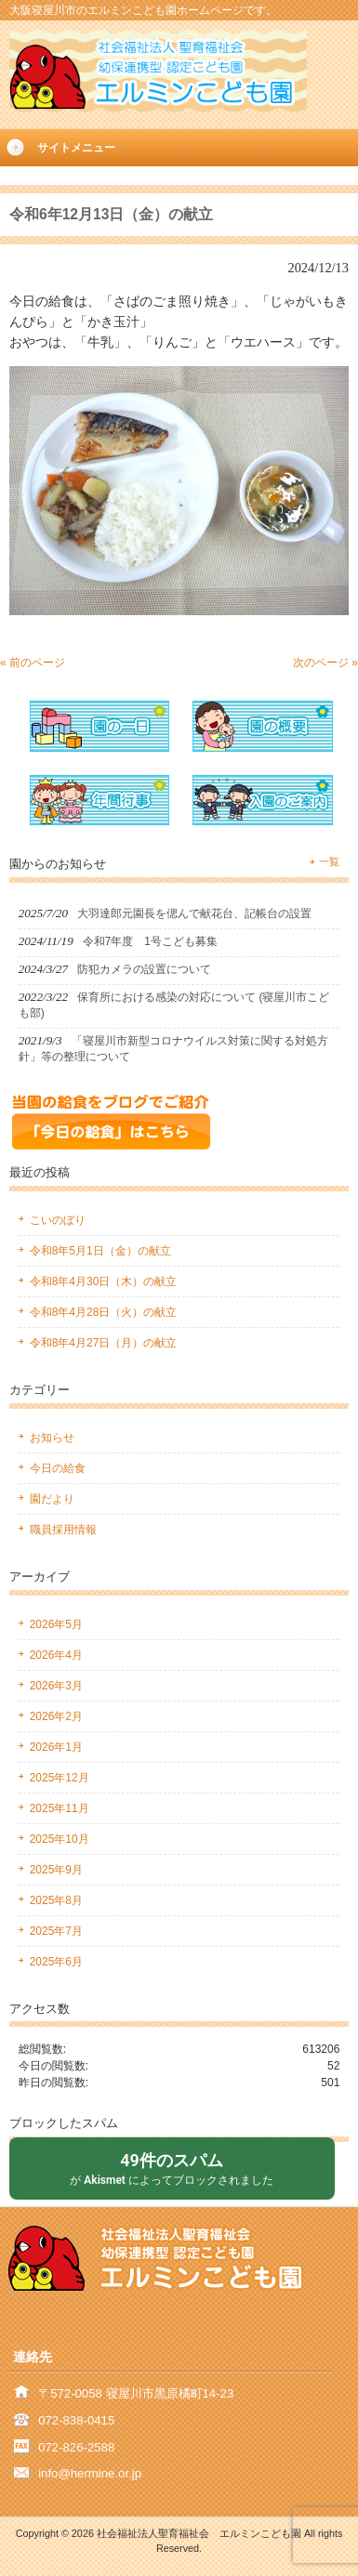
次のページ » (325, 662)
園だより (52, 1498)
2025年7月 (56, 1931)
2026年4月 (56, 1655)
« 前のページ (32, 662)
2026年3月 (56, 1685)
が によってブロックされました (172, 2168)
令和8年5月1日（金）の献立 (100, 1250)
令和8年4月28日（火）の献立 (104, 1312)
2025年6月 (56, 1961)
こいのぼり (58, 1220)
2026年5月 (56, 1624)
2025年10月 (59, 1839)
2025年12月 (59, 1777)
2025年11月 (59, 1808)
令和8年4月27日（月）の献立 (104, 1342)
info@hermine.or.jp (89, 2473)
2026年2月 (56, 1716)
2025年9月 (56, 1869)
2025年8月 (56, 1900)
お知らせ (52, 1437)
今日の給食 (58, 1468)
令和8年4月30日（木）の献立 (104, 1281)
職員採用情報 (63, 1529)
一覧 (329, 861)
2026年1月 (56, 1747)
